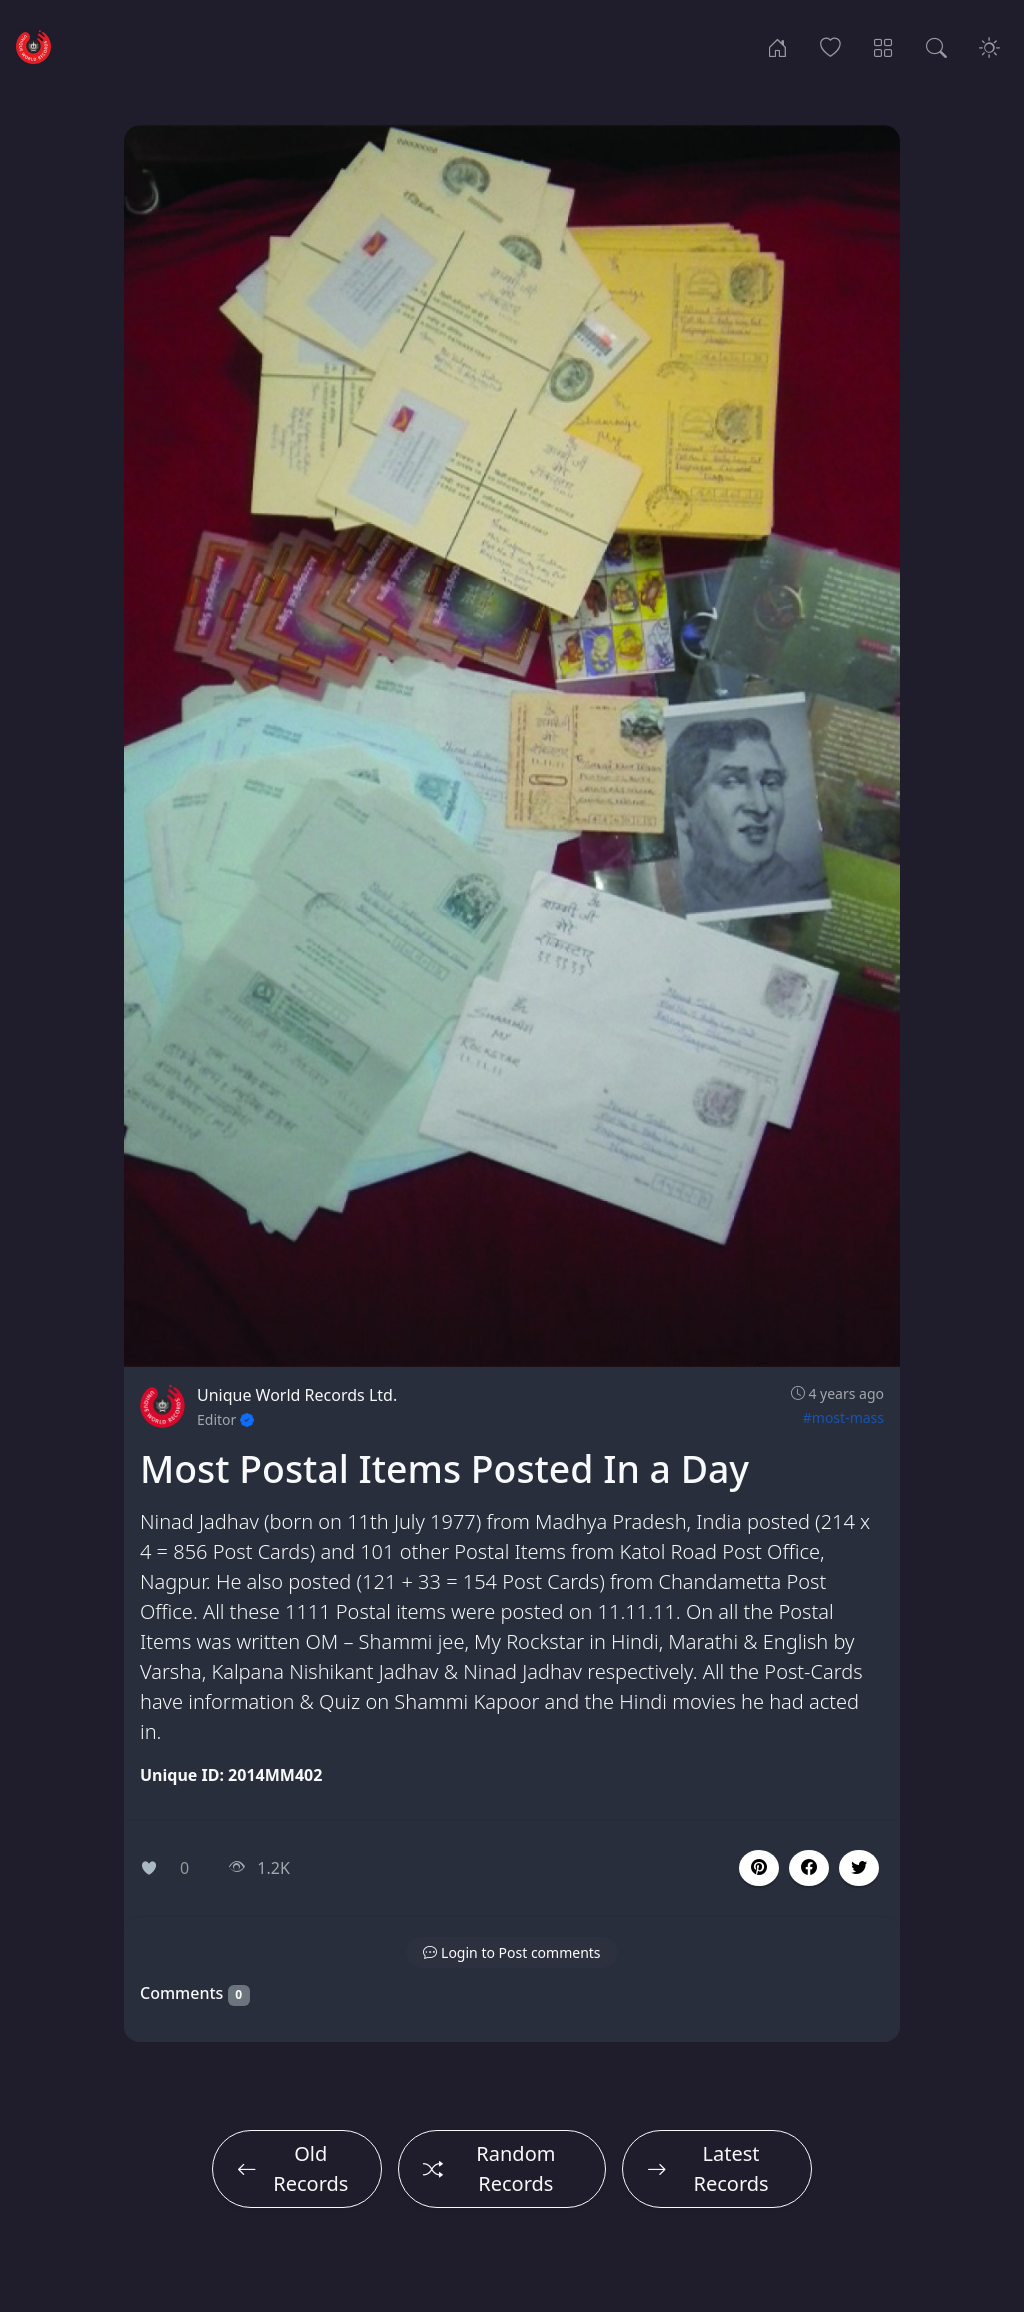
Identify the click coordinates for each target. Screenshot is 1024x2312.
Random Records (489, 2168)
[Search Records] (936, 46)
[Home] (777, 46)
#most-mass (843, 1417)
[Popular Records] (830, 46)
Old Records (292, 2168)
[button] (809, 1868)
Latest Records (708, 2168)
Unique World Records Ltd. (297, 1395)
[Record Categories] (883, 46)
